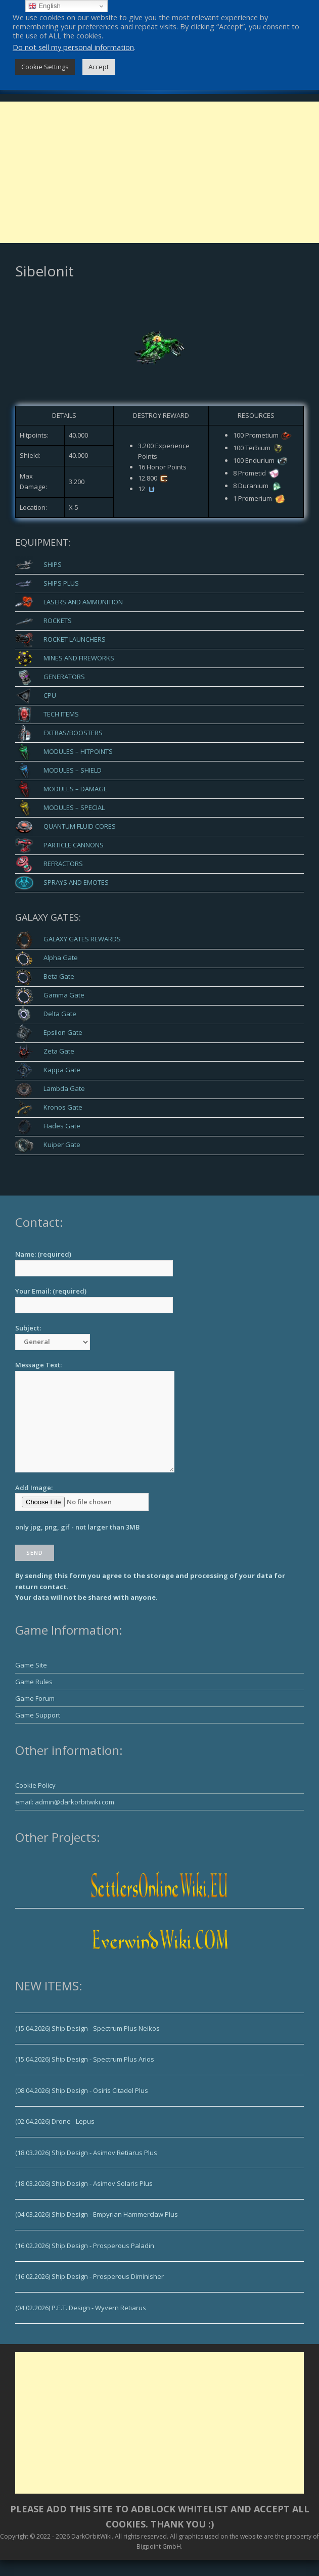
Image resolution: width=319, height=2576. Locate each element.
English (44, 6)
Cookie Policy (35, 1785)
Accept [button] (98, 66)
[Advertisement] (159, 172)
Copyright (14, 2536)
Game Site (31, 1664)
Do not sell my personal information (73, 47)
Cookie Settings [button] (45, 66)
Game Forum (35, 1698)
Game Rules (34, 1681)
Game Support (37, 1715)
